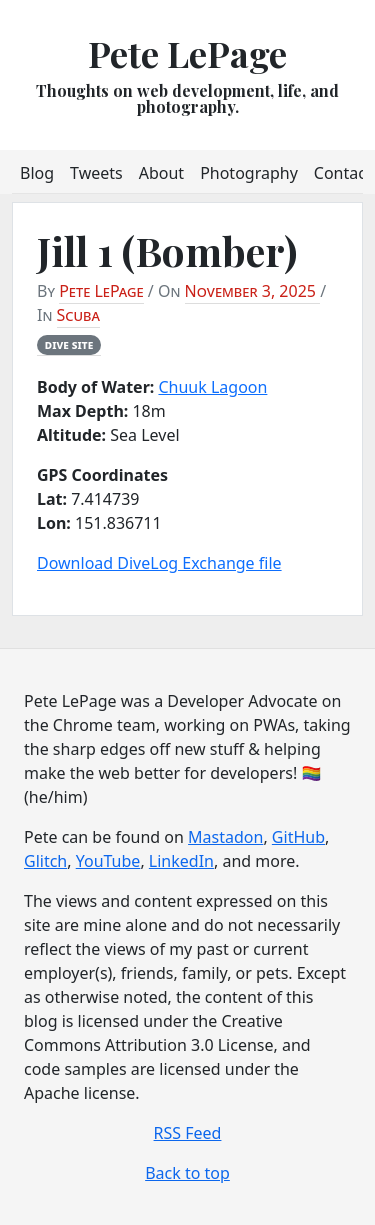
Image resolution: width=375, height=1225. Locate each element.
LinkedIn (181, 861)
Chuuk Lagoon (212, 387)
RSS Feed (188, 1133)
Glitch (45, 861)
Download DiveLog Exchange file (159, 563)
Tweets (96, 173)
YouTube (108, 861)
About (161, 173)
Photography (249, 173)
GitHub (298, 837)
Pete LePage (187, 53)
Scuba (78, 315)
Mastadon (225, 837)
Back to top (187, 1173)
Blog (37, 173)
